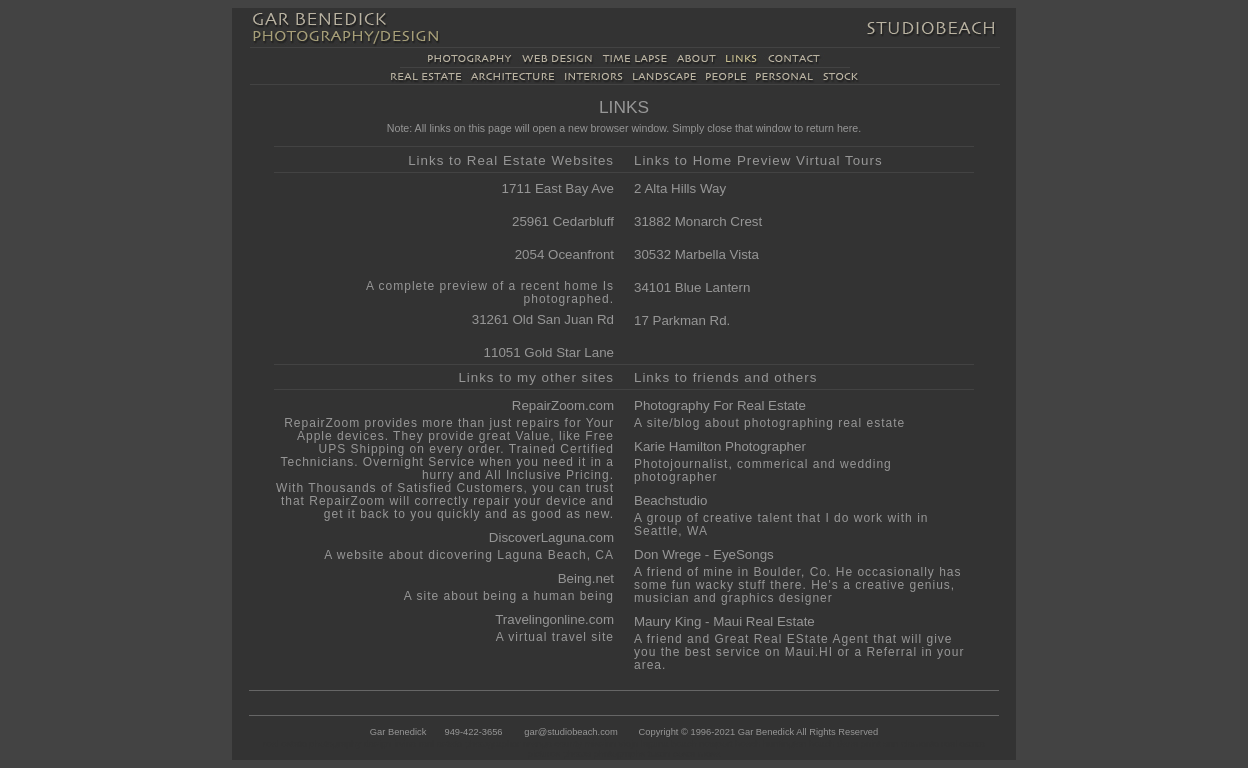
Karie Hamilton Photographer (720, 446)
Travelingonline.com (554, 619)
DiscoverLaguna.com (551, 537)
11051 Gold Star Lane (549, 352)
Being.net (586, 578)
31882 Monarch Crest (698, 221)
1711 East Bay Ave (558, 188)
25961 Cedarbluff (563, 221)
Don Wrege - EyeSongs (704, 554)
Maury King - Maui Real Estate (724, 621)
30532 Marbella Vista (696, 254)
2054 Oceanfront (564, 254)
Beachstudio (670, 500)
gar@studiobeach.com (570, 732)
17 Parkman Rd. (682, 320)
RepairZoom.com (563, 405)
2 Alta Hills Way (680, 188)
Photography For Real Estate (720, 405)
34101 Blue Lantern (692, 287)
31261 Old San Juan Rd (543, 319)
